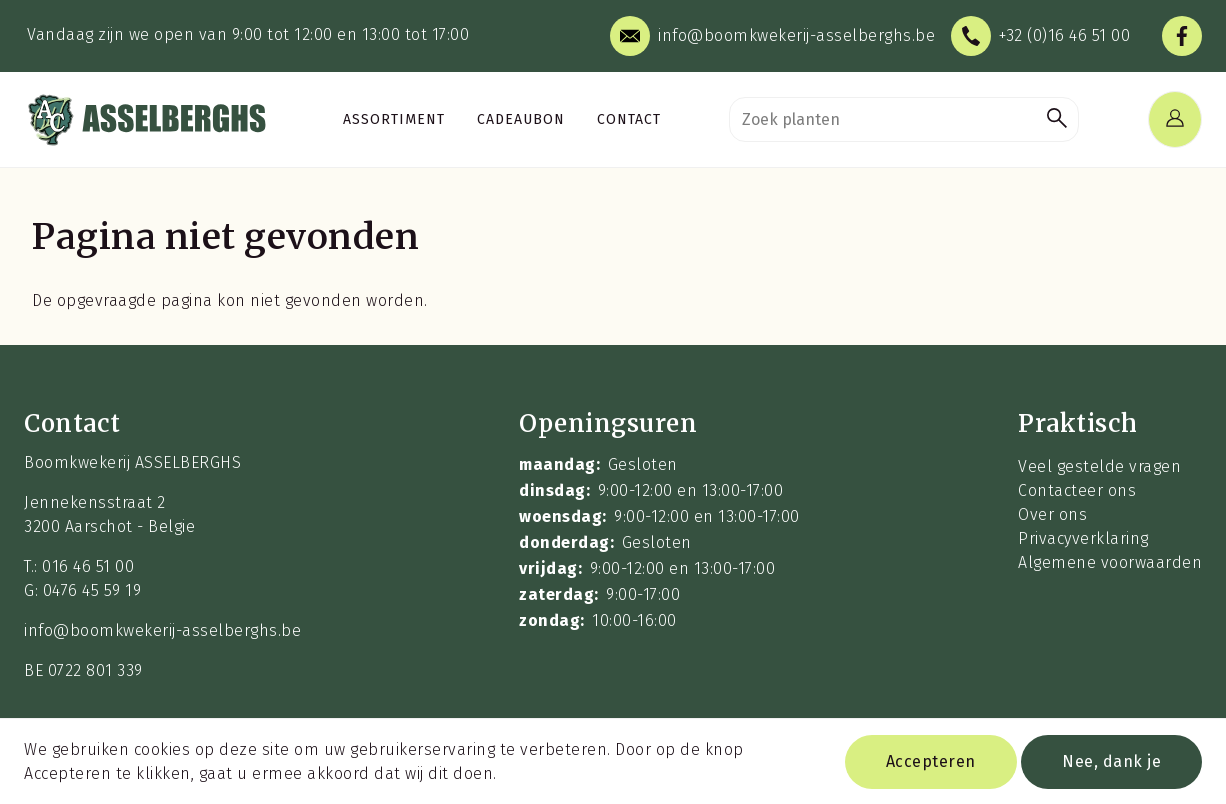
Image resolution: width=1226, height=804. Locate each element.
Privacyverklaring (1083, 538)
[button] (1057, 119)
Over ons (1052, 514)
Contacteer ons (1077, 490)
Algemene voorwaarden (1110, 562)
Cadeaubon (521, 119)
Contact (629, 119)
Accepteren (931, 767)
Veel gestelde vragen (1099, 466)
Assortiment (394, 119)
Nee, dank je (1111, 767)
